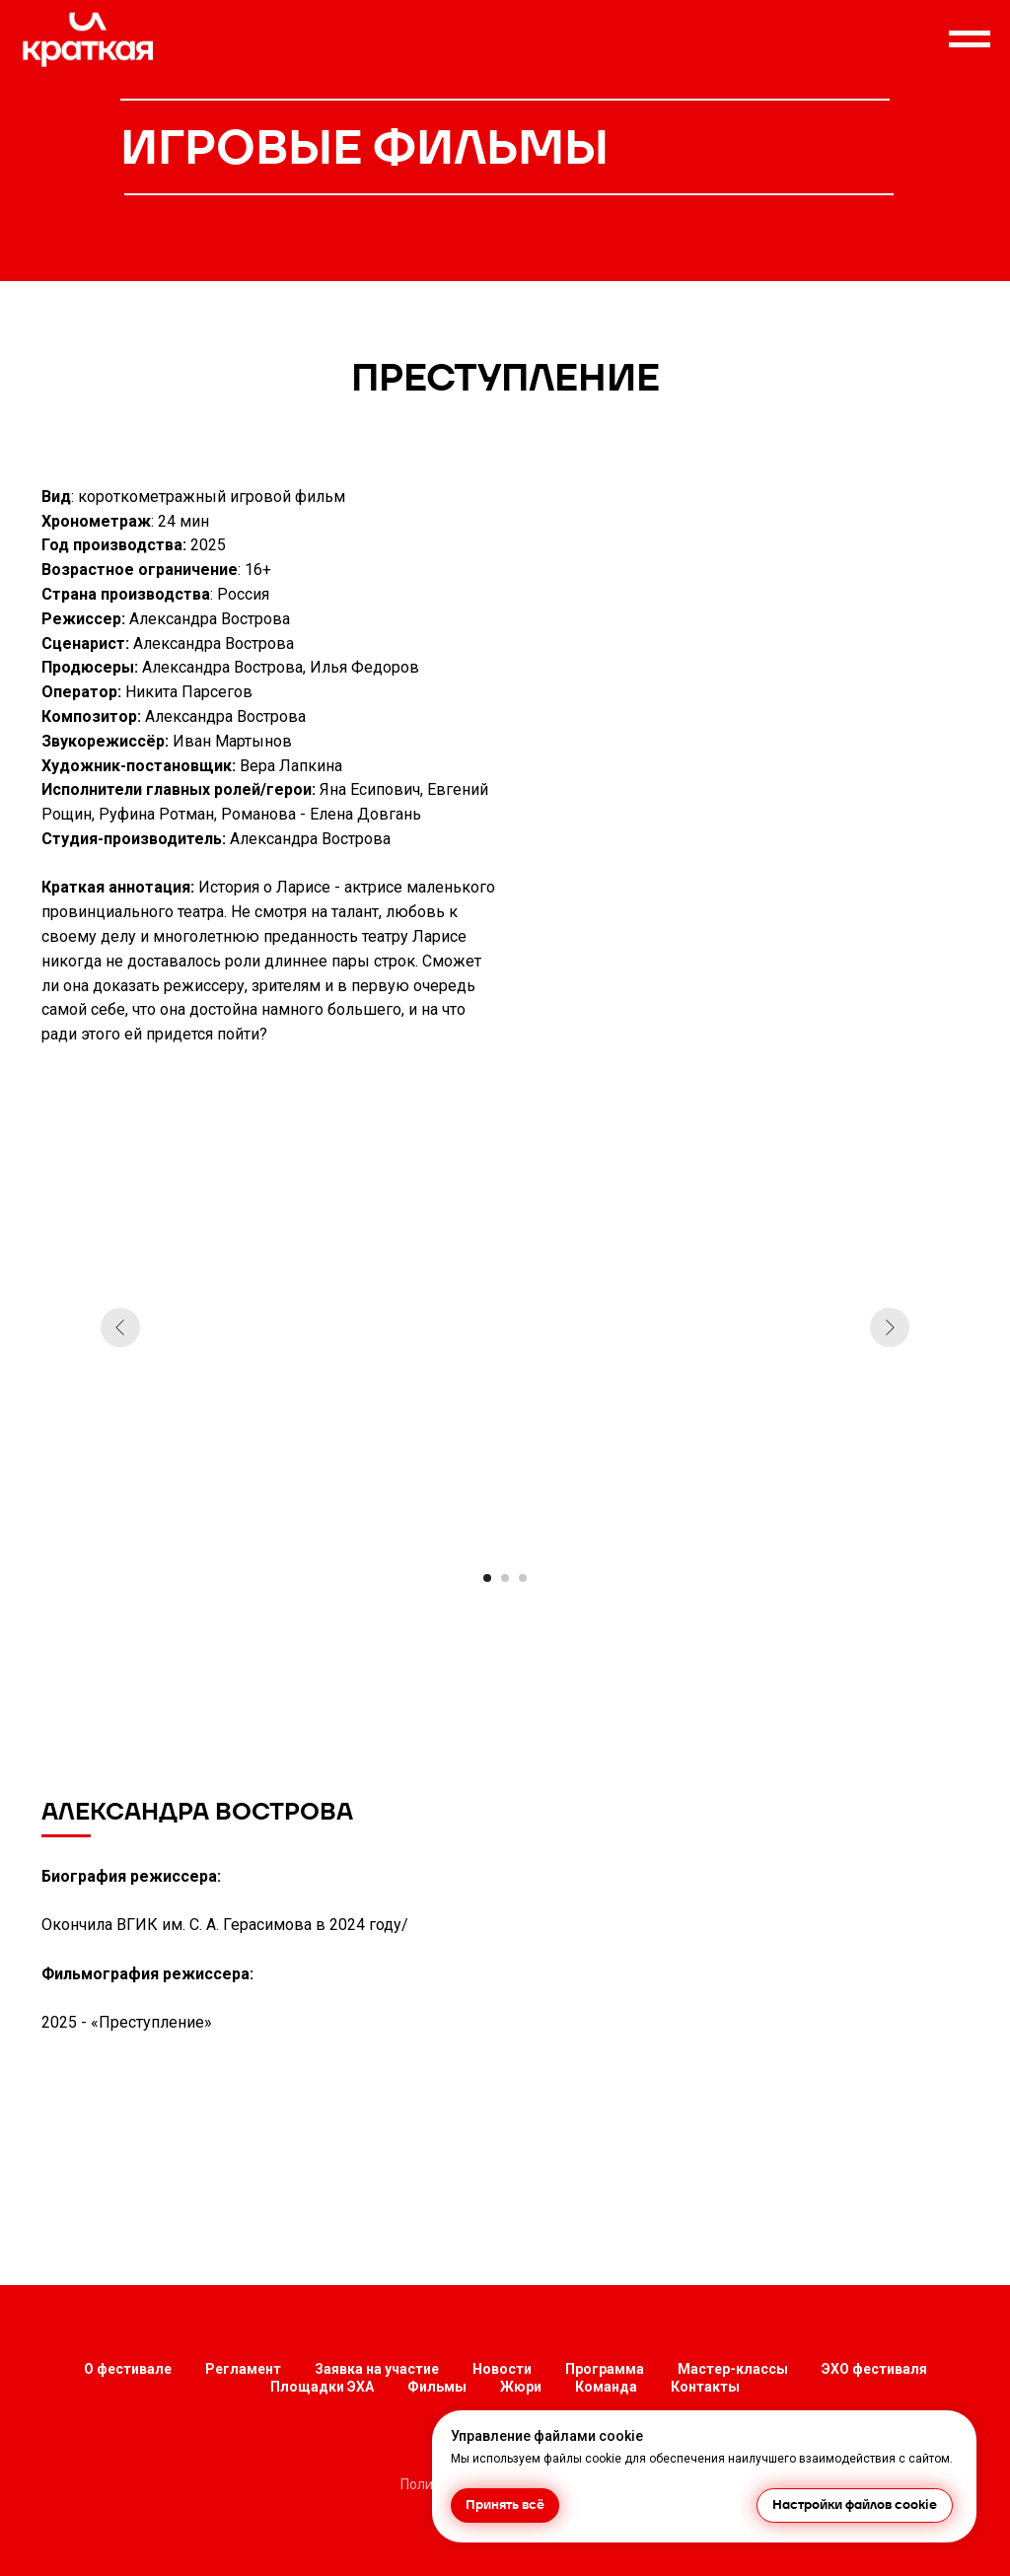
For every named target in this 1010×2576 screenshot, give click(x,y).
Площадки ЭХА (322, 2387)
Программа (604, 2369)
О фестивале (128, 2369)
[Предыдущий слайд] (120, 1327)
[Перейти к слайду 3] (523, 1578)
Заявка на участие (377, 2369)
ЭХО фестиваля (874, 2369)
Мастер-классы (733, 2369)
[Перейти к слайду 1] (487, 1578)
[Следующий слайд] (889, 1327)
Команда (606, 2387)
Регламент (243, 2369)
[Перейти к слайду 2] (505, 1578)
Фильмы (437, 2387)
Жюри (520, 2387)
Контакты (705, 2387)
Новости (502, 2369)
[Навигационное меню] (969, 39)
